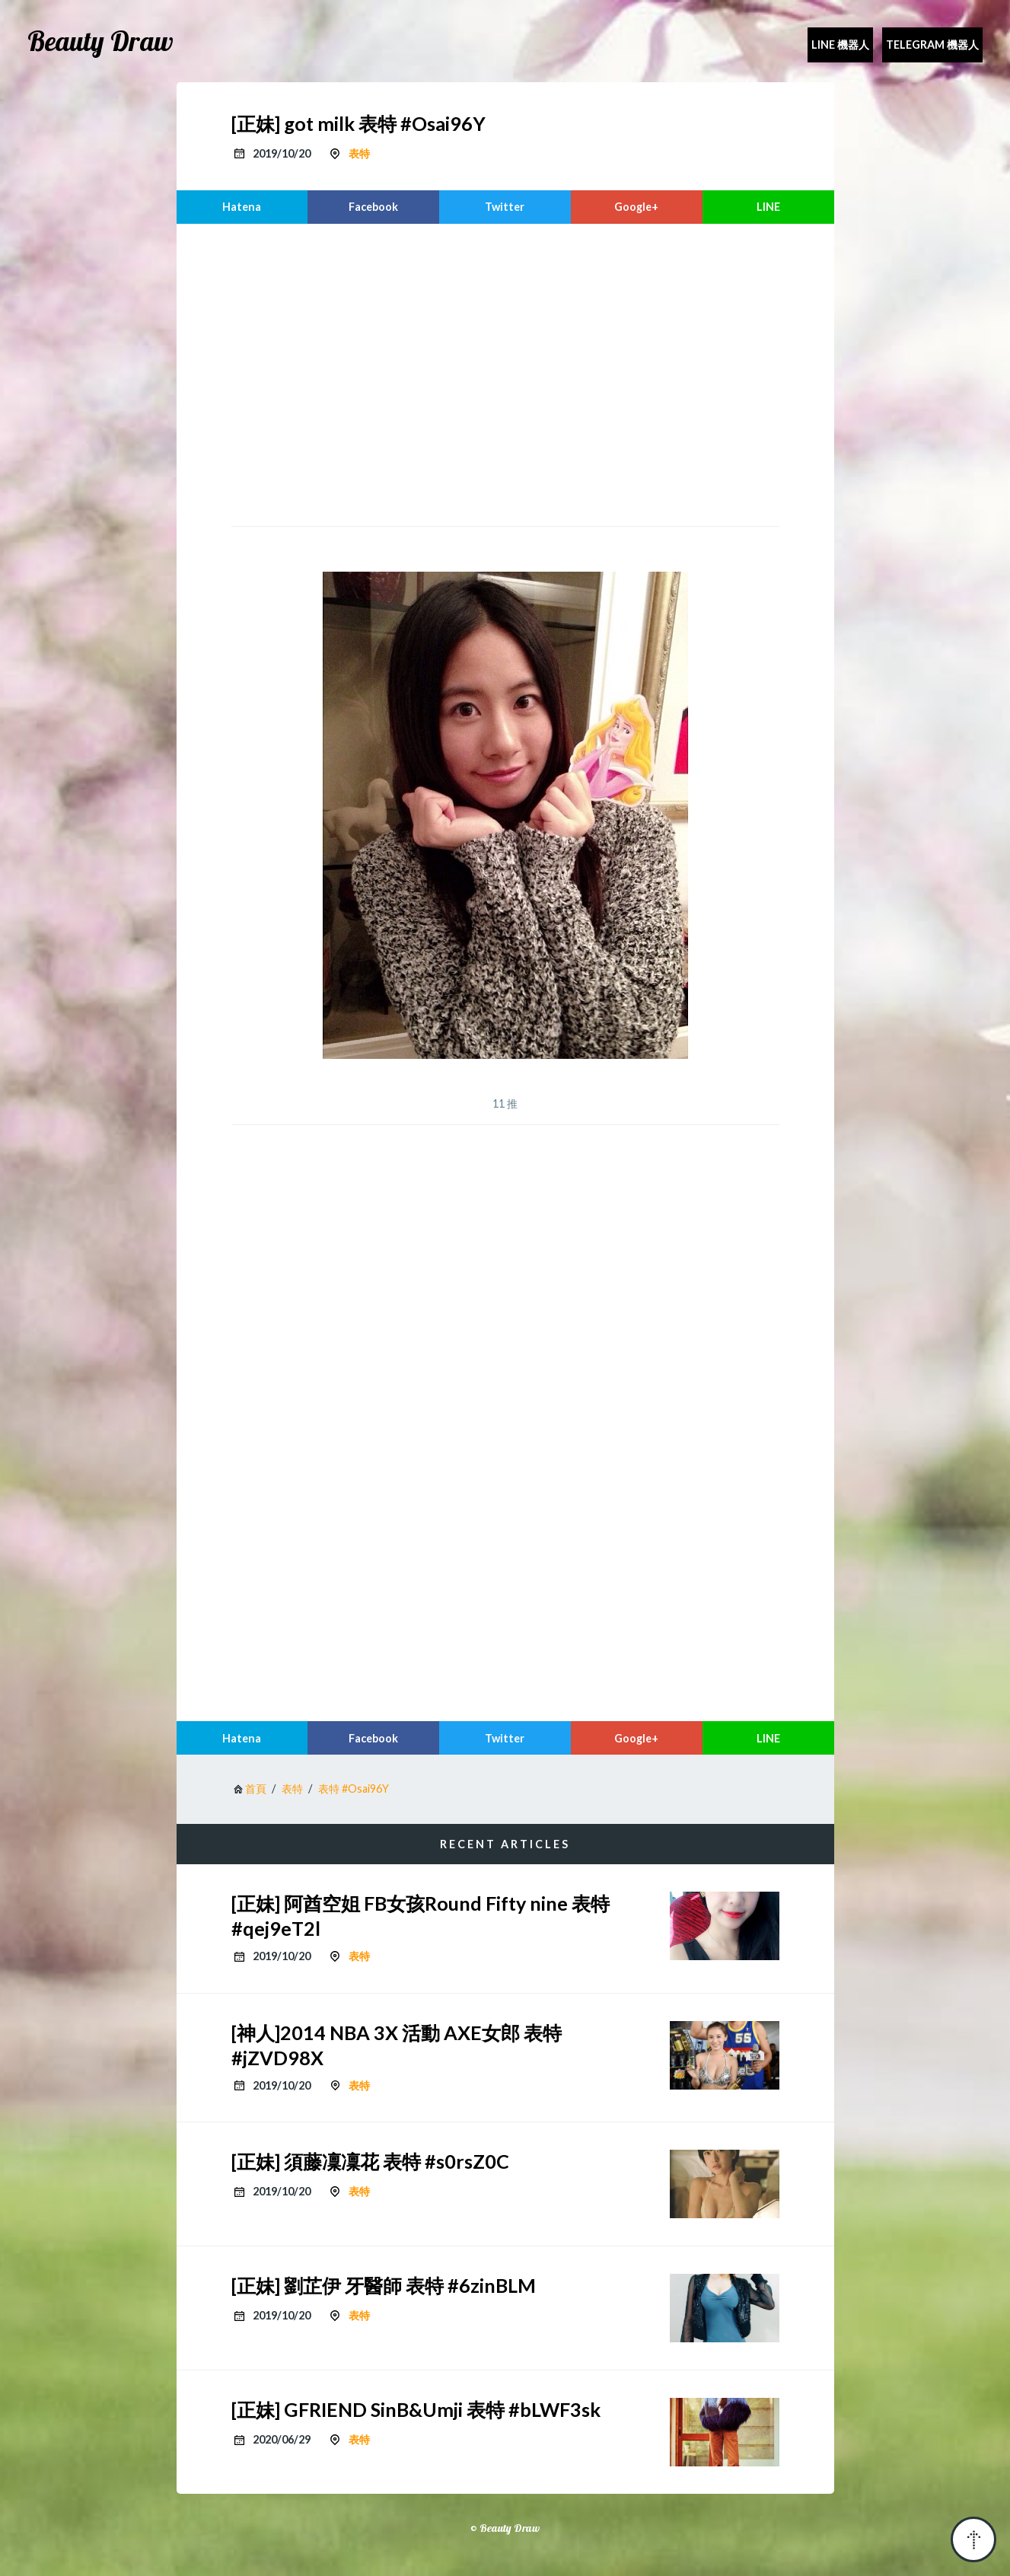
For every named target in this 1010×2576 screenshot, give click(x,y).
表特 (359, 153)
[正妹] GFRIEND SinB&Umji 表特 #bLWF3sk (416, 2409)
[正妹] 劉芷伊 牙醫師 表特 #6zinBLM (383, 2285)
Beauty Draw (100, 41)
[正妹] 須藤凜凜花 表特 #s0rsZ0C (370, 2161)
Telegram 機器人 (932, 44)
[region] (505, 373)
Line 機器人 (840, 44)
